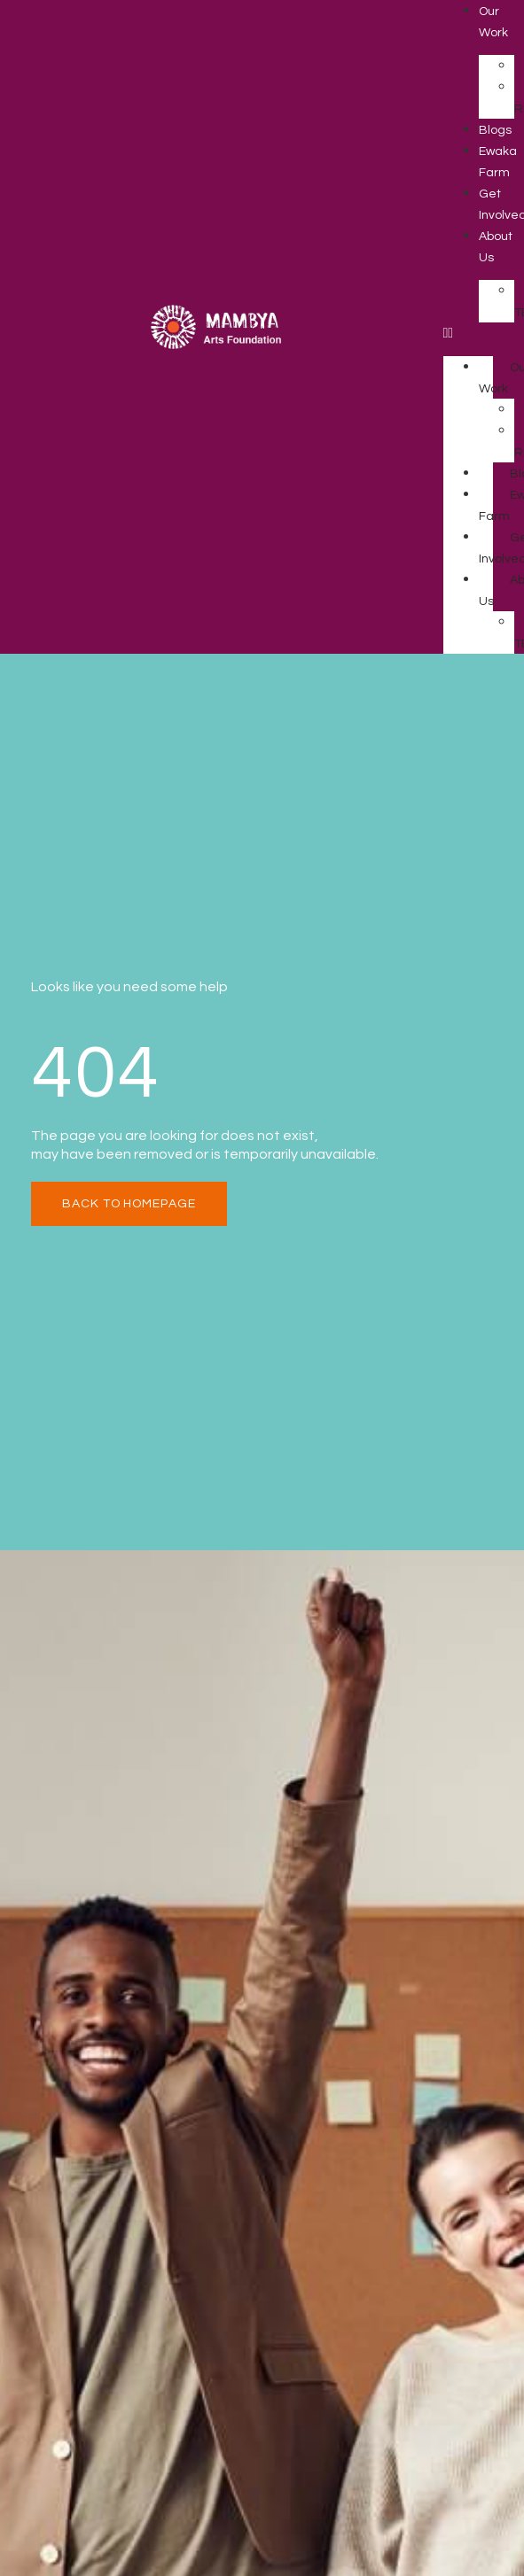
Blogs (495, 130)
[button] (468, 333)
